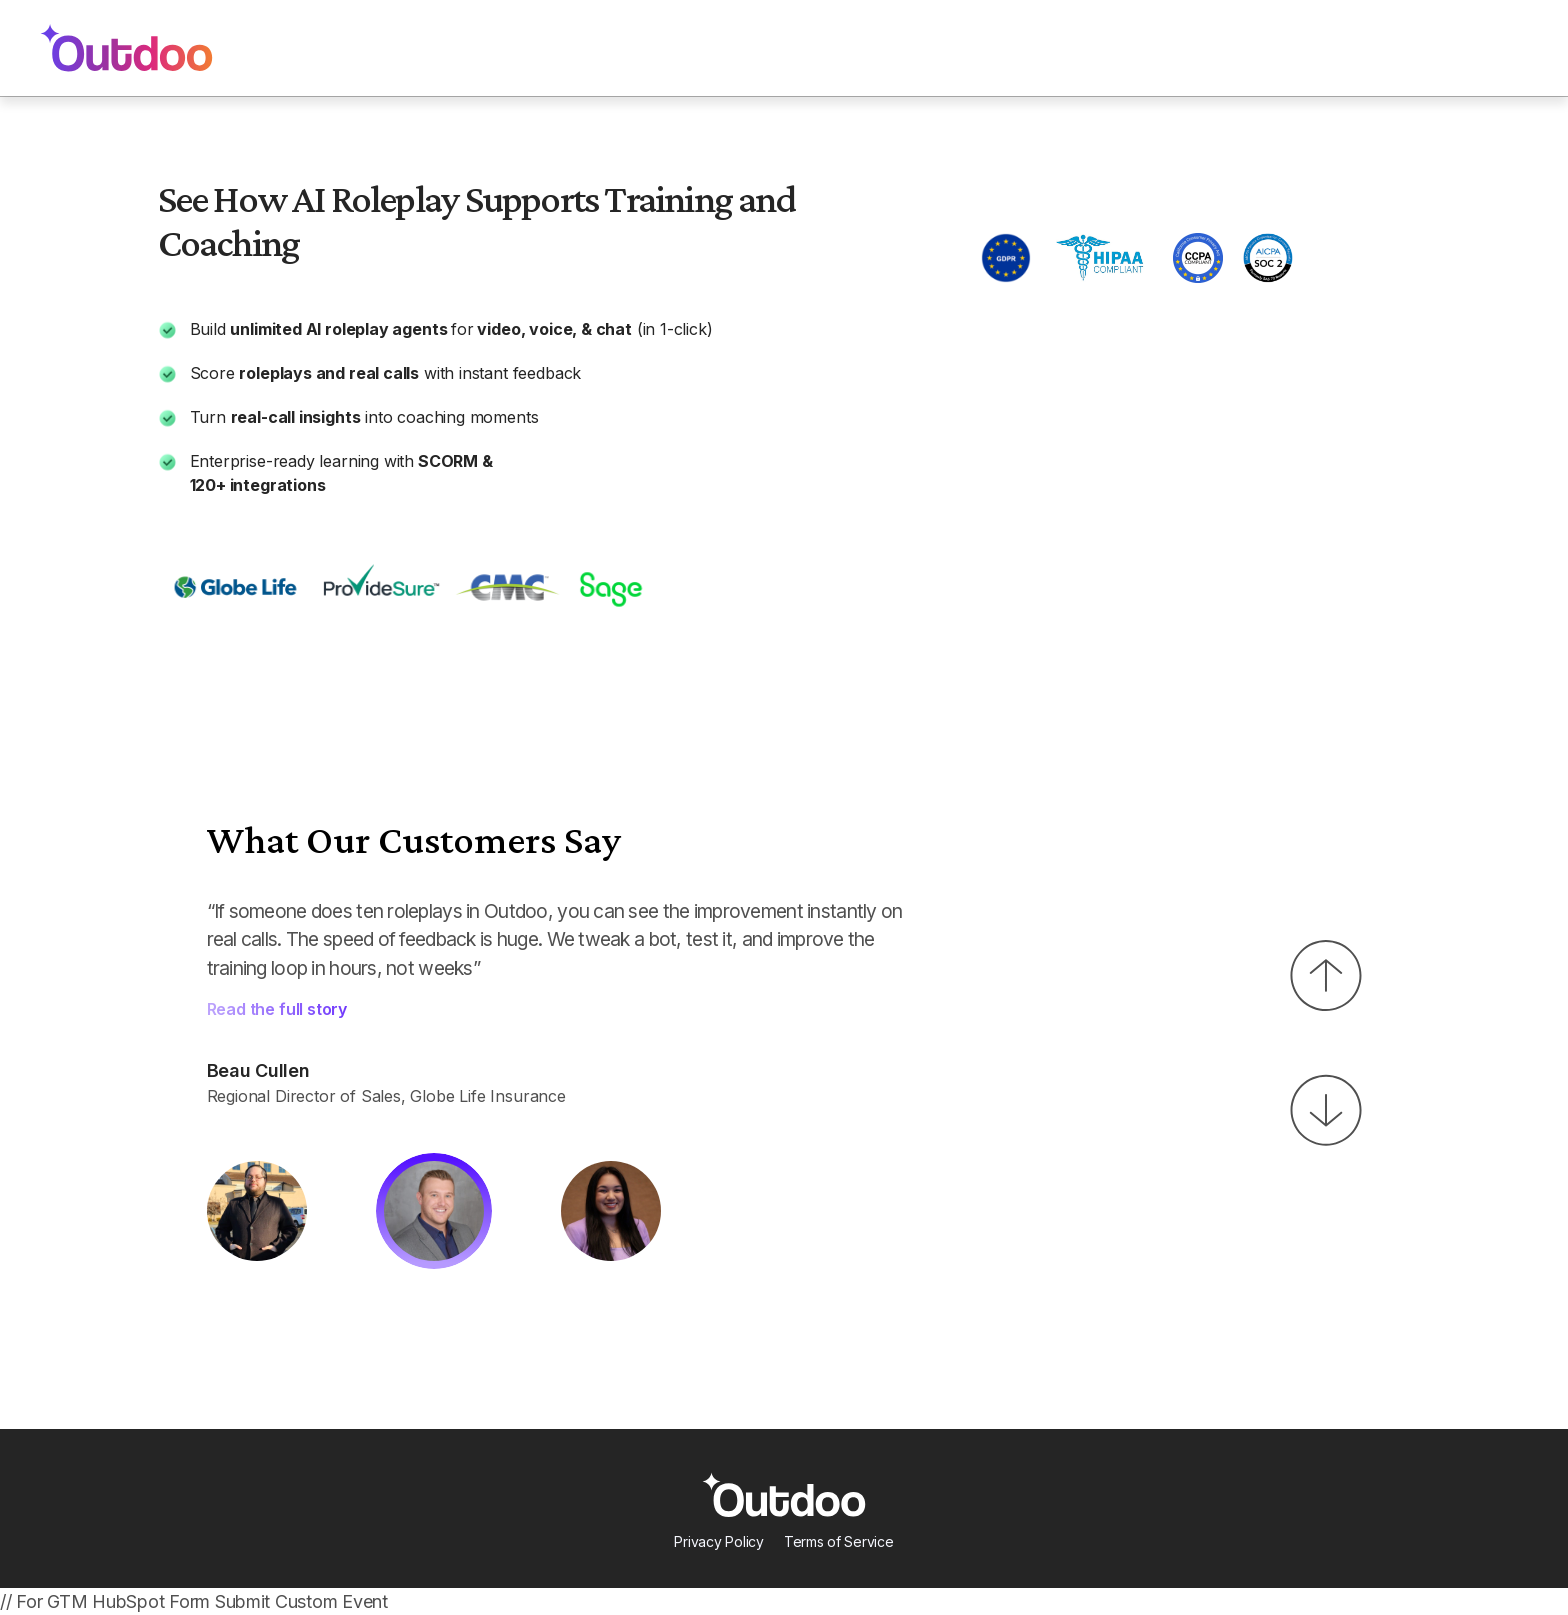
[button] (1326, 976)
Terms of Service (839, 1541)
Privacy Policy (718, 1541)
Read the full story (277, 1009)
